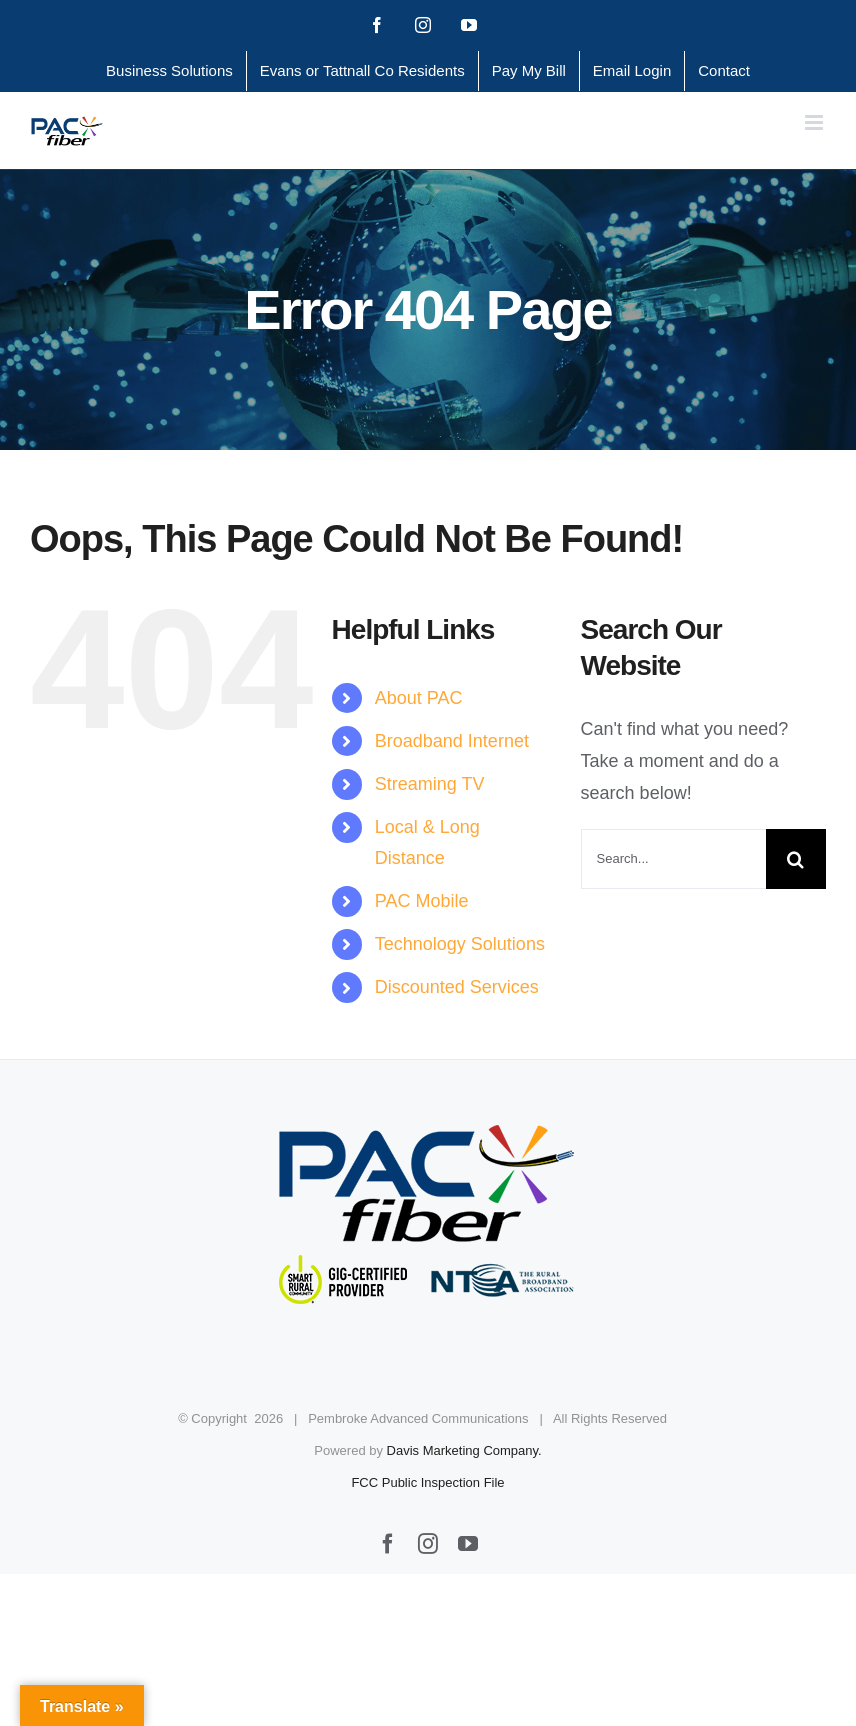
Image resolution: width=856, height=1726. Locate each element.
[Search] (796, 859)
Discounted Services (457, 987)
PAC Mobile (422, 901)
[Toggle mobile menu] (815, 122)
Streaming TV (430, 784)
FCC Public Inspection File (427, 1482)
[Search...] (673, 859)
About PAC (419, 698)
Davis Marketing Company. (464, 1450)
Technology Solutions (460, 944)
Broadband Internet (452, 741)
